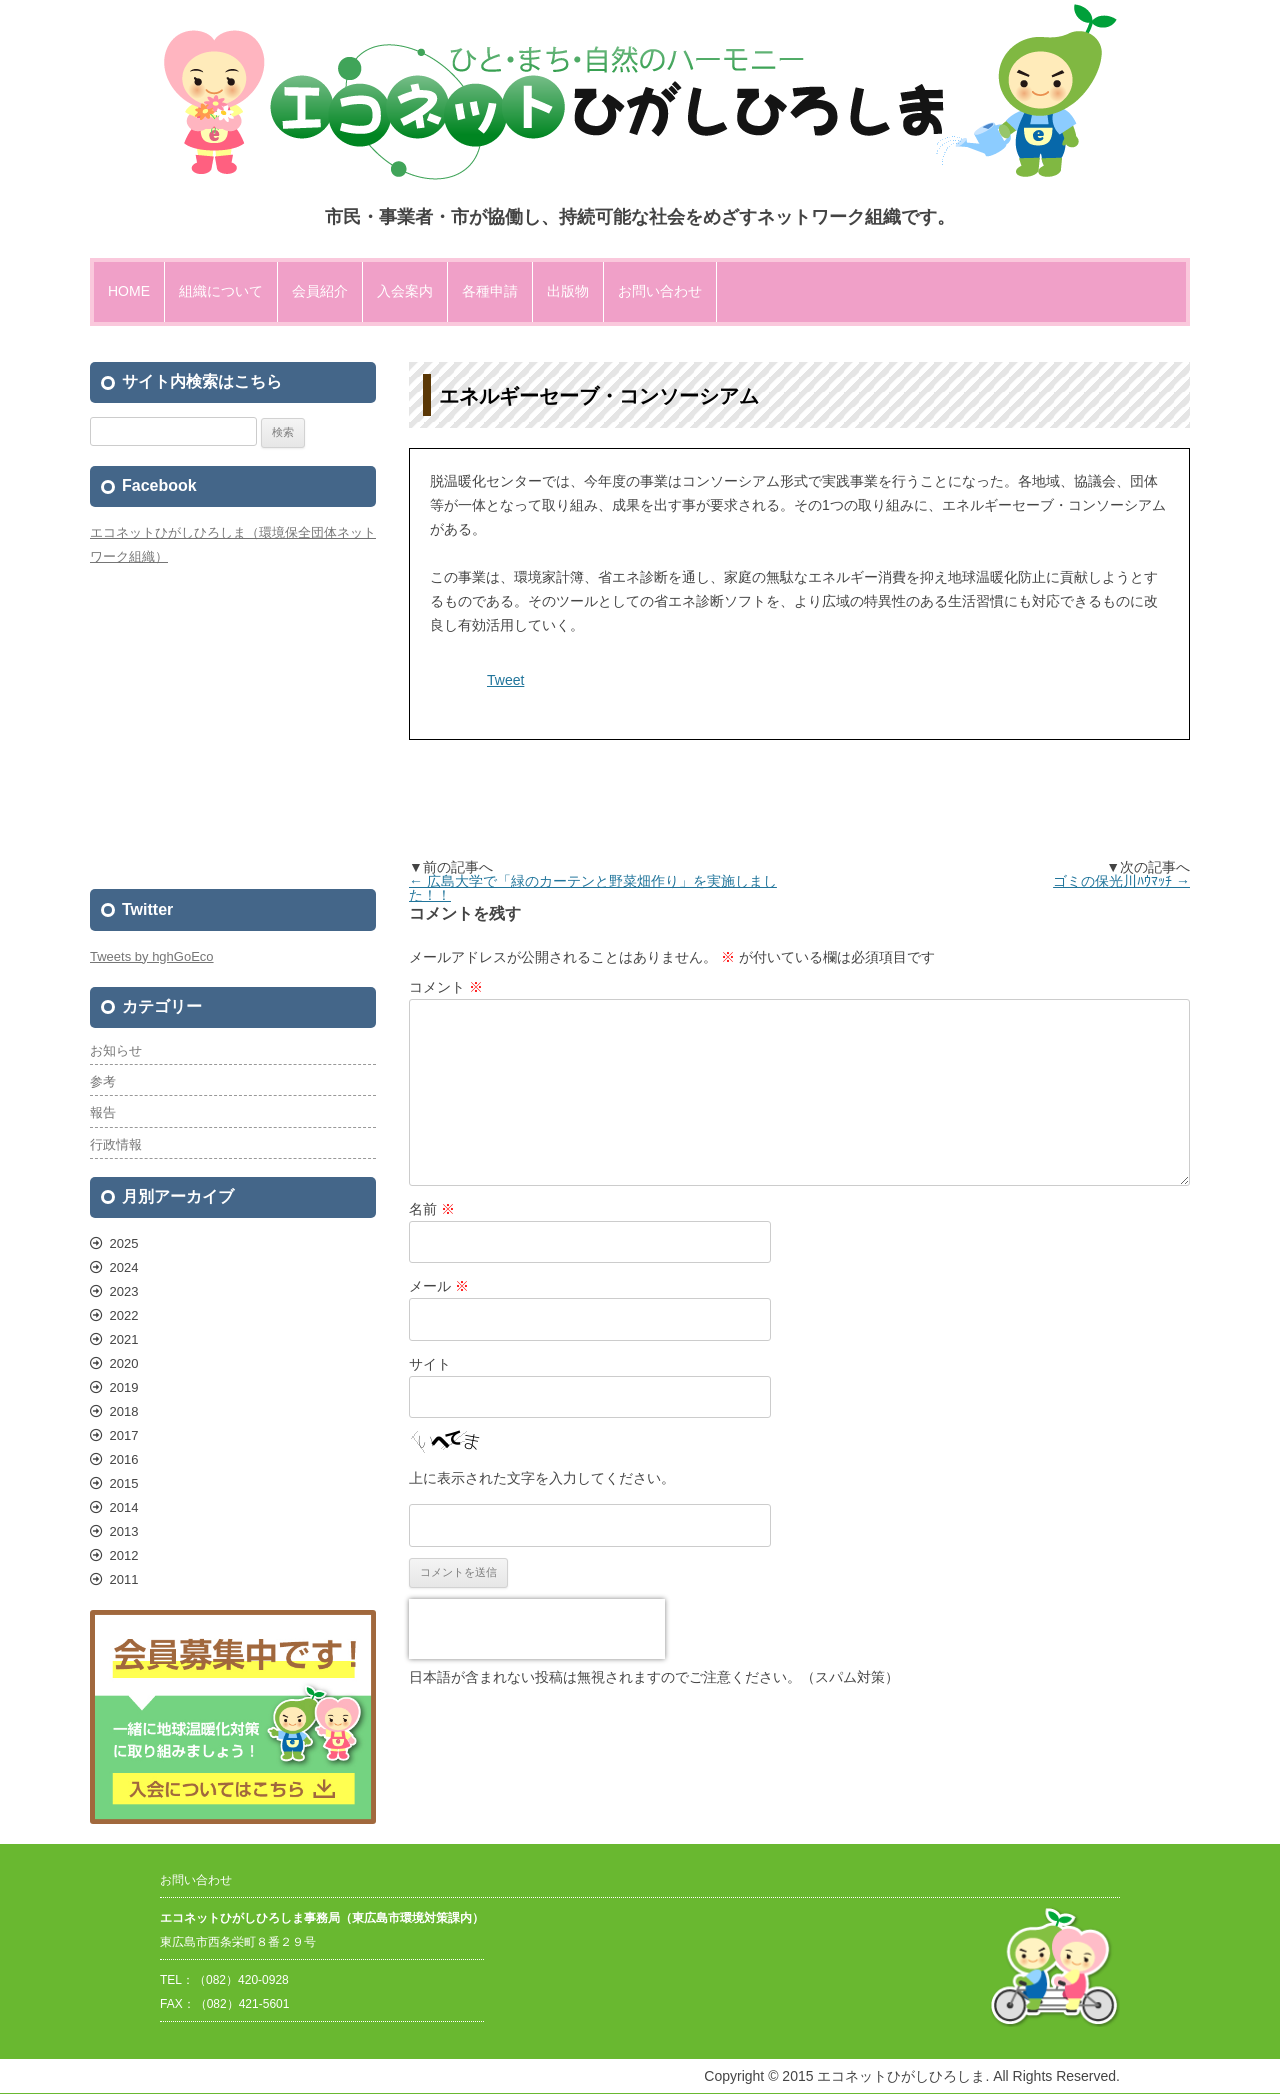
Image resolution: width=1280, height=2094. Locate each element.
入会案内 (405, 291)
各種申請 (490, 291)
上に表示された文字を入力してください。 (542, 1478)
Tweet (505, 680)
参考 (103, 1081)
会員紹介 (320, 291)
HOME (129, 291)
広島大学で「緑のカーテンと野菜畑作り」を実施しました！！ (593, 888)
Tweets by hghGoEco (152, 956)
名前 (432, 1209)
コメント (446, 987)
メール (439, 1286)
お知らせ (116, 1050)
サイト (430, 1364)
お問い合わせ (660, 291)
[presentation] (537, 1629)
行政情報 (116, 1144)
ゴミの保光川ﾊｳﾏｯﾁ (1121, 881)
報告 (103, 1112)
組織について (221, 291)
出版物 (568, 291)
